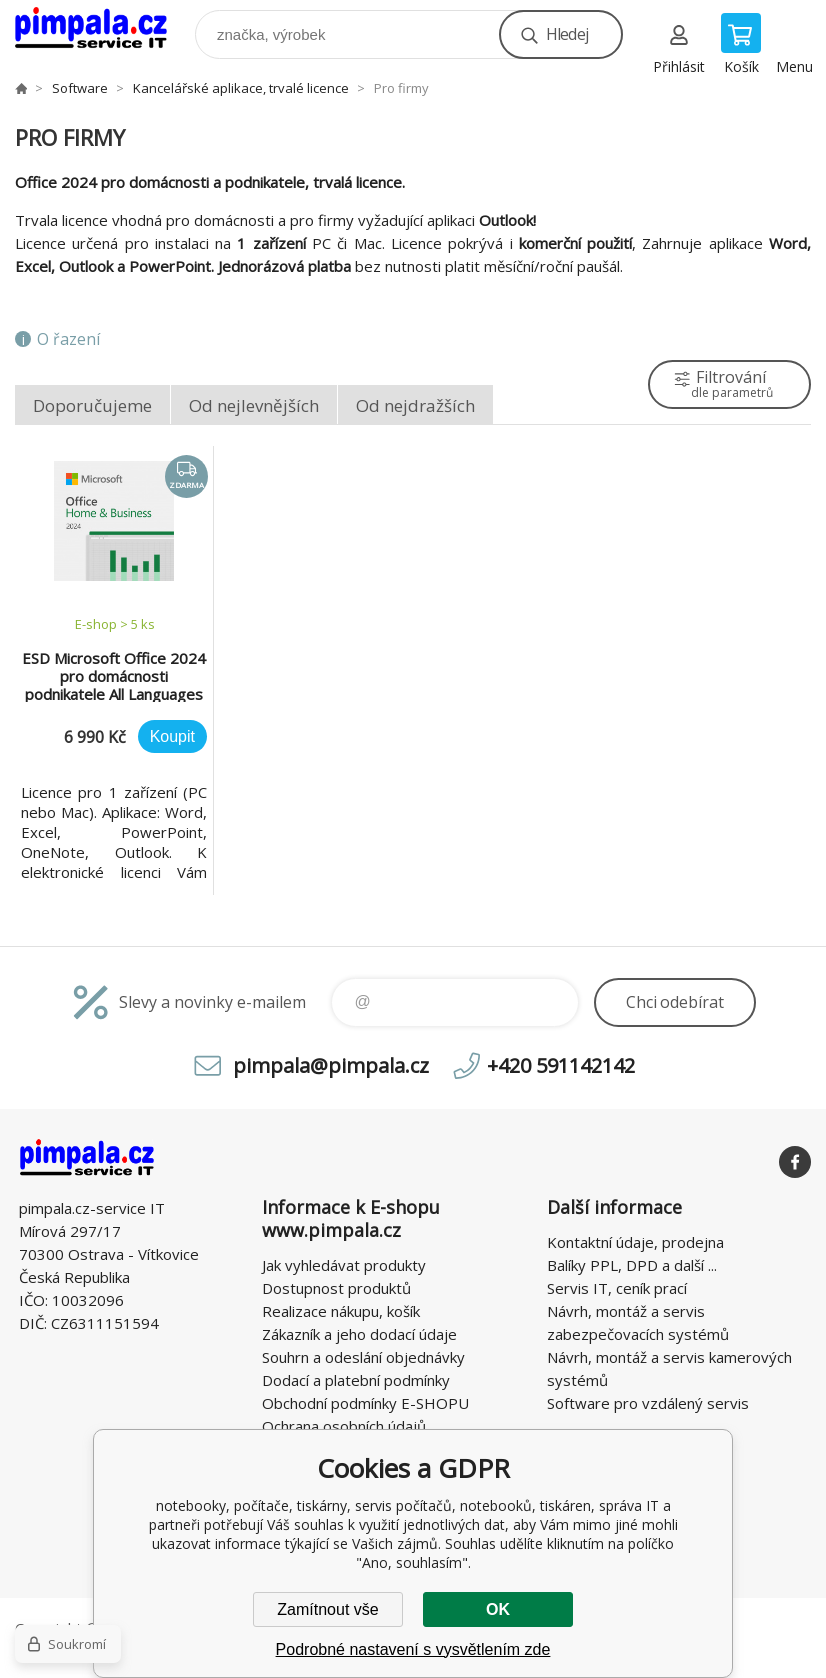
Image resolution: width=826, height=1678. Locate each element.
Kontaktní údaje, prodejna (635, 1242)
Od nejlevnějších (254, 405)
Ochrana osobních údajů (344, 1426)
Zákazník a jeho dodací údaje (359, 1334)
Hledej (567, 34)
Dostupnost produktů (336, 1288)
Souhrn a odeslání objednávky (363, 1357)
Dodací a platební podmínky (356, 1380)
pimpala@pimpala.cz (331, 1065)
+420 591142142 (561, 1065)
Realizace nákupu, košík (341, 1311)
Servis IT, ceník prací (617, 1288)
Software (80, 88)
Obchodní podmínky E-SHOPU (365, 1403)
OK (498, 1609)
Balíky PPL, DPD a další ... (632, 1265)
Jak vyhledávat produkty (344, 1265)
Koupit (172, 736)
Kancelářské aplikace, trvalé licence (241, 88)
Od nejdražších (415, 405)
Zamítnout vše (327, 1609)
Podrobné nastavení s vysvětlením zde (413, 1649)
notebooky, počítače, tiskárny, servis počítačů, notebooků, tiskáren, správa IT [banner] (103, 29)
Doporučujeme (92, 405)
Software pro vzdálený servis (648, 1403)
